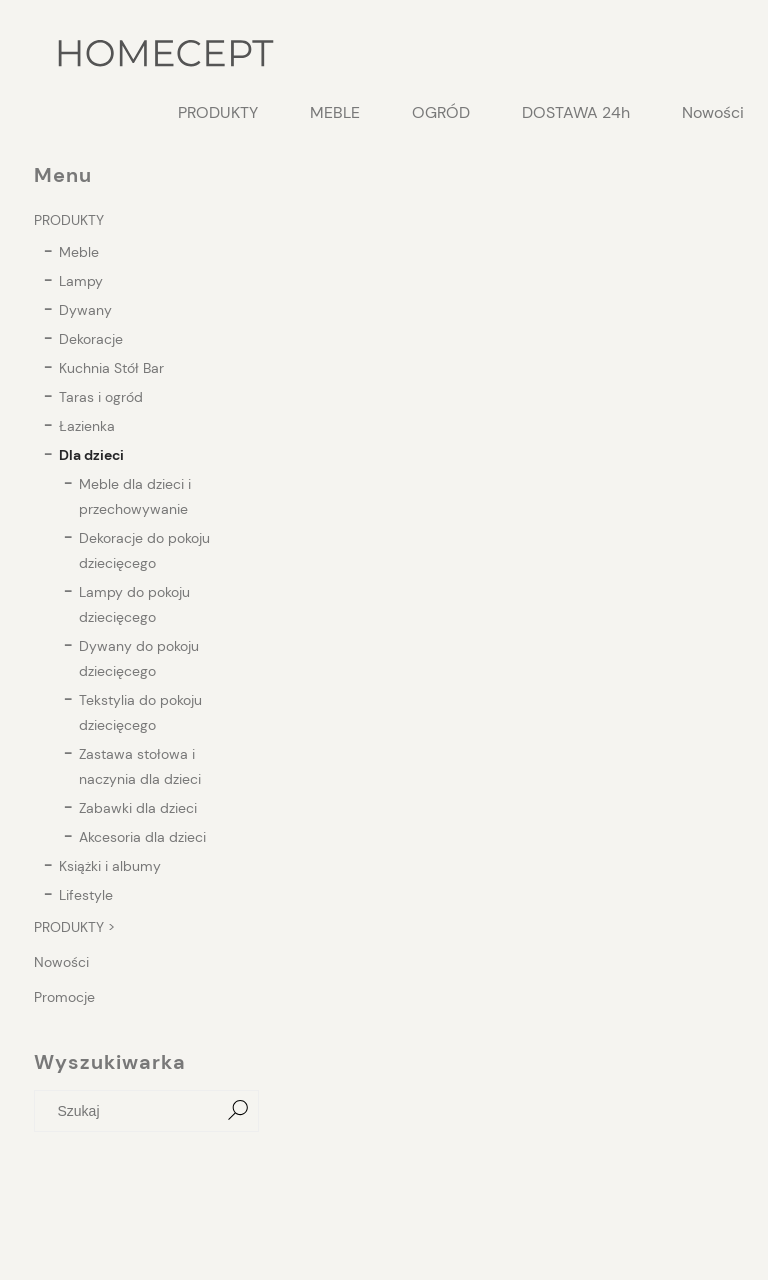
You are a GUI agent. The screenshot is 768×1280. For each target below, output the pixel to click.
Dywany (85, 310)
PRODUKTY (69, 220)
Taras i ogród (101, 397)
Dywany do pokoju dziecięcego (139, 658)
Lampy (81, 281)
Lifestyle (86, 895)
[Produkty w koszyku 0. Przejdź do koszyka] (723, 55)
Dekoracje (91, 339)
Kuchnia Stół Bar (111, 368)
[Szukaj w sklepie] (131, 1111)
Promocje (64, 997)
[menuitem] (218, 113)
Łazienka (87, 426)
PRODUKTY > (74, 927)
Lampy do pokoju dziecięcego (134, 604)
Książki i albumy (110, 866)
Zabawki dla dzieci (138, 808)
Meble (79, 252)
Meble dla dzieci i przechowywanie (135, 496)
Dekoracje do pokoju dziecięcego (144, 550)
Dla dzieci (91, 455)
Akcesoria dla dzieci (142, 837)
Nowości (61, 962)
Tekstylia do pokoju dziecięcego (140, 712)
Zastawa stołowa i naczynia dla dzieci (140, 766)
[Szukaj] (238, 1111)
